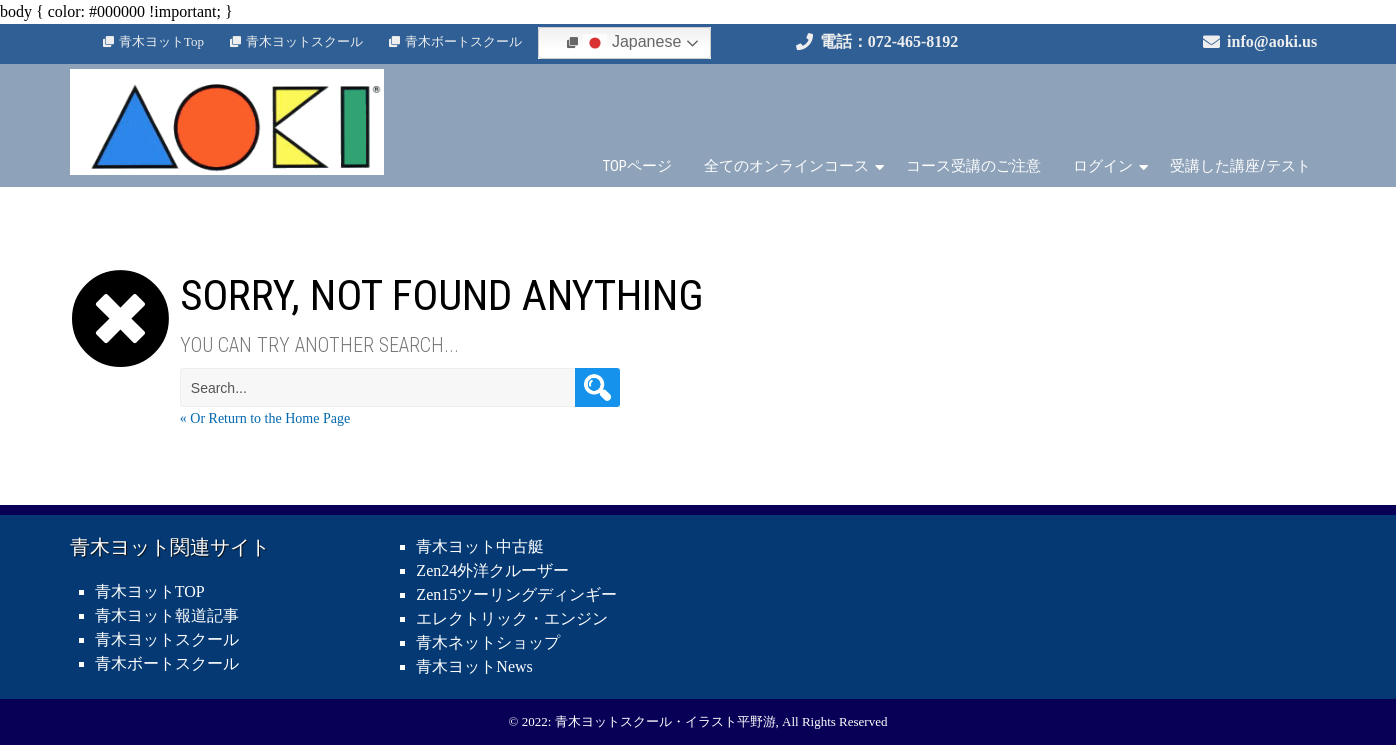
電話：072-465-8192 (889, 41)
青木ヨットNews (474, 666)
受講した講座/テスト (1240, 166)
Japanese (632, 43)
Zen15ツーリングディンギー (516, 594)
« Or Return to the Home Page (265, 418)
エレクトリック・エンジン (512, 618)
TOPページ (637, 166)
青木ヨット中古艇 (480, 546)
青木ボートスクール (463, 41)
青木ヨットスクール (304, 41)
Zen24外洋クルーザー (492, 570)
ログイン (1103, 166)
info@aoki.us (1272, 41)
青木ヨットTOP (150, 591)
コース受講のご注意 (973, 166)
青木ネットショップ (488, 642)
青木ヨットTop (161, 41)
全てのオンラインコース (786, 166)
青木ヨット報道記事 (167, 615)
